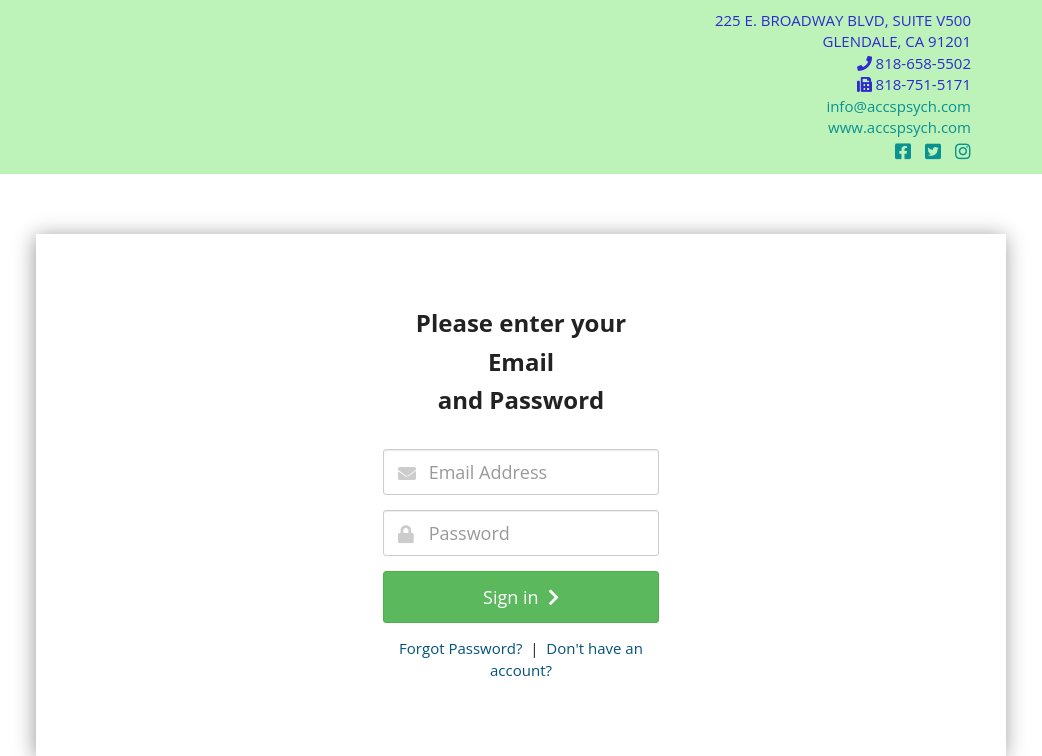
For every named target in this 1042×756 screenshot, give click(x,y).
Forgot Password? (460, 648)
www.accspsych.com (899, 127)
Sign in (521, 597)
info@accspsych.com (898, 106)
